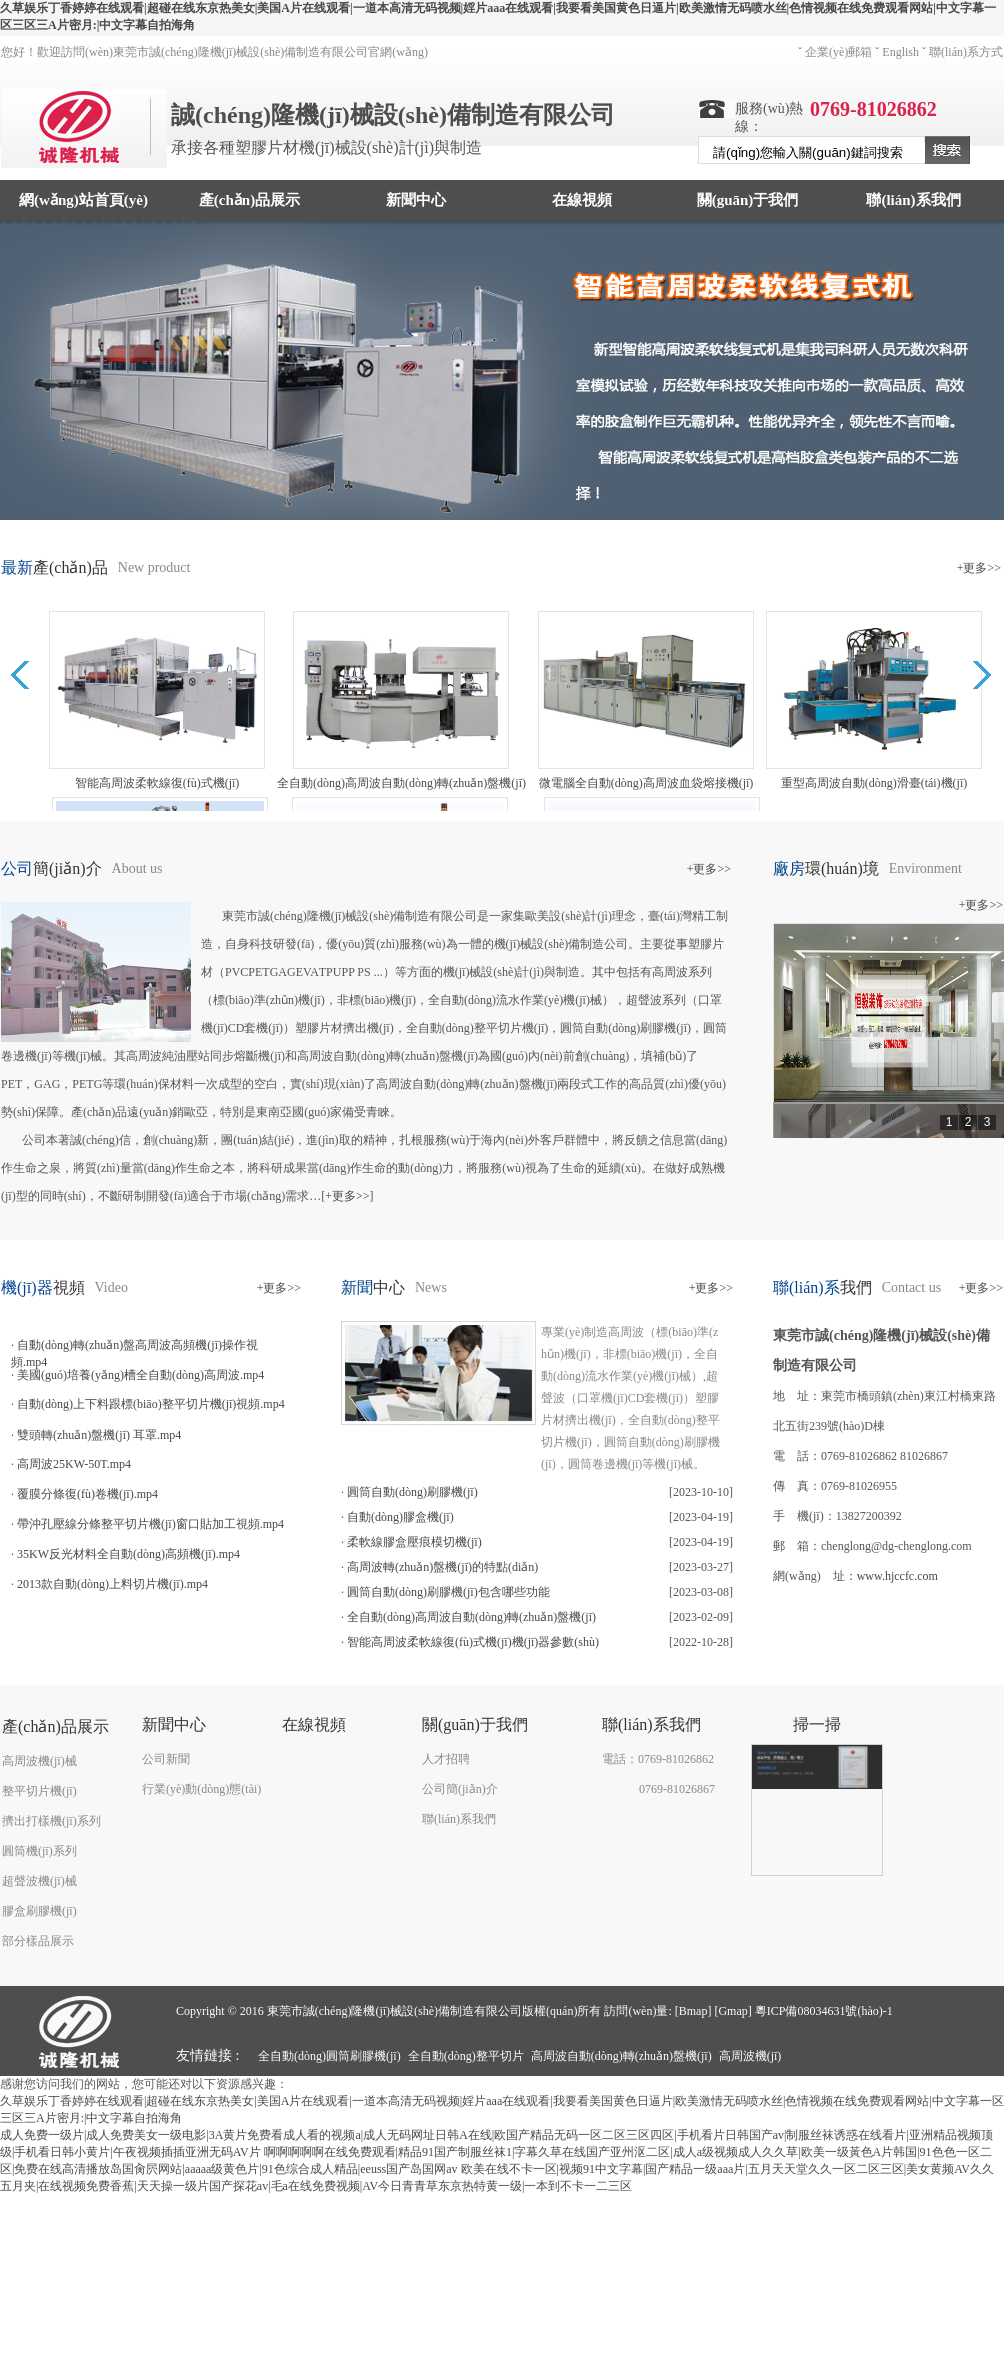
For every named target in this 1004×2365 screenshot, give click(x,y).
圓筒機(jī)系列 (39, 1851)
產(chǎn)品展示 (249, 200)
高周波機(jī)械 (39, 1761)
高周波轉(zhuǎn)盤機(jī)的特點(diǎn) (442, 1567)
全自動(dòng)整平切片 (466, 2056)
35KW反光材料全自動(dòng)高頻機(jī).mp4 (128, 1554)
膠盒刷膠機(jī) (39, 1911)
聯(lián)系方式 (966, 52)
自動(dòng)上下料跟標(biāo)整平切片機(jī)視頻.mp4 (151, 1404)
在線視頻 (582, 200)
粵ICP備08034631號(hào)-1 (824, 2011)
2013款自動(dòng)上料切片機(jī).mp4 (112, 1584)
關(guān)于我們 (748, 200)
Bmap (693, 2011)
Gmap (732, 2011)
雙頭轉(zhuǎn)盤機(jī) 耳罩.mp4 (99, 1435)
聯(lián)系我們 (913, 200)
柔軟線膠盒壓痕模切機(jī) (414, 1542)
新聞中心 (416, 200)
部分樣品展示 (38, 1941)
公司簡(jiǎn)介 (460, 1789)
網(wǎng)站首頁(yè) (83, 200)
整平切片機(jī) (39, 1791)
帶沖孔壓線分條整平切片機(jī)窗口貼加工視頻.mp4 (150, 1524)
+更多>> (979, 568)
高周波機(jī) (750, 2056)
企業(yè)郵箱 (838, 52)
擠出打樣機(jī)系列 (51, 1821)
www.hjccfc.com (897, 1576)
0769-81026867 (677, 1789)
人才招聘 (446, 1759)
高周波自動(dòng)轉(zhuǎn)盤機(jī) (621, 2056)
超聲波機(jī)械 (39, 1881)
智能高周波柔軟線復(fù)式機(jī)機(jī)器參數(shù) (473, 1642)
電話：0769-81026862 (658, 1759)
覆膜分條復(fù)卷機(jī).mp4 (87, 1494)
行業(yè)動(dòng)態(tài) (201, 1789)
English (900, 52)
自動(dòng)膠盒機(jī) (400, 1517)
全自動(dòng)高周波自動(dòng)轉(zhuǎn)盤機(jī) (471, 1617)
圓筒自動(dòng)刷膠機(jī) (412, 1492)
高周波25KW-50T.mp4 (74, 1464)
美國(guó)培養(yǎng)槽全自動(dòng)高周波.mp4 (140, 1375)
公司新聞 (166, 1759)
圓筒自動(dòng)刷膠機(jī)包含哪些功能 (448, 1592)
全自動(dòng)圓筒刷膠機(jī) (329, 2056)
